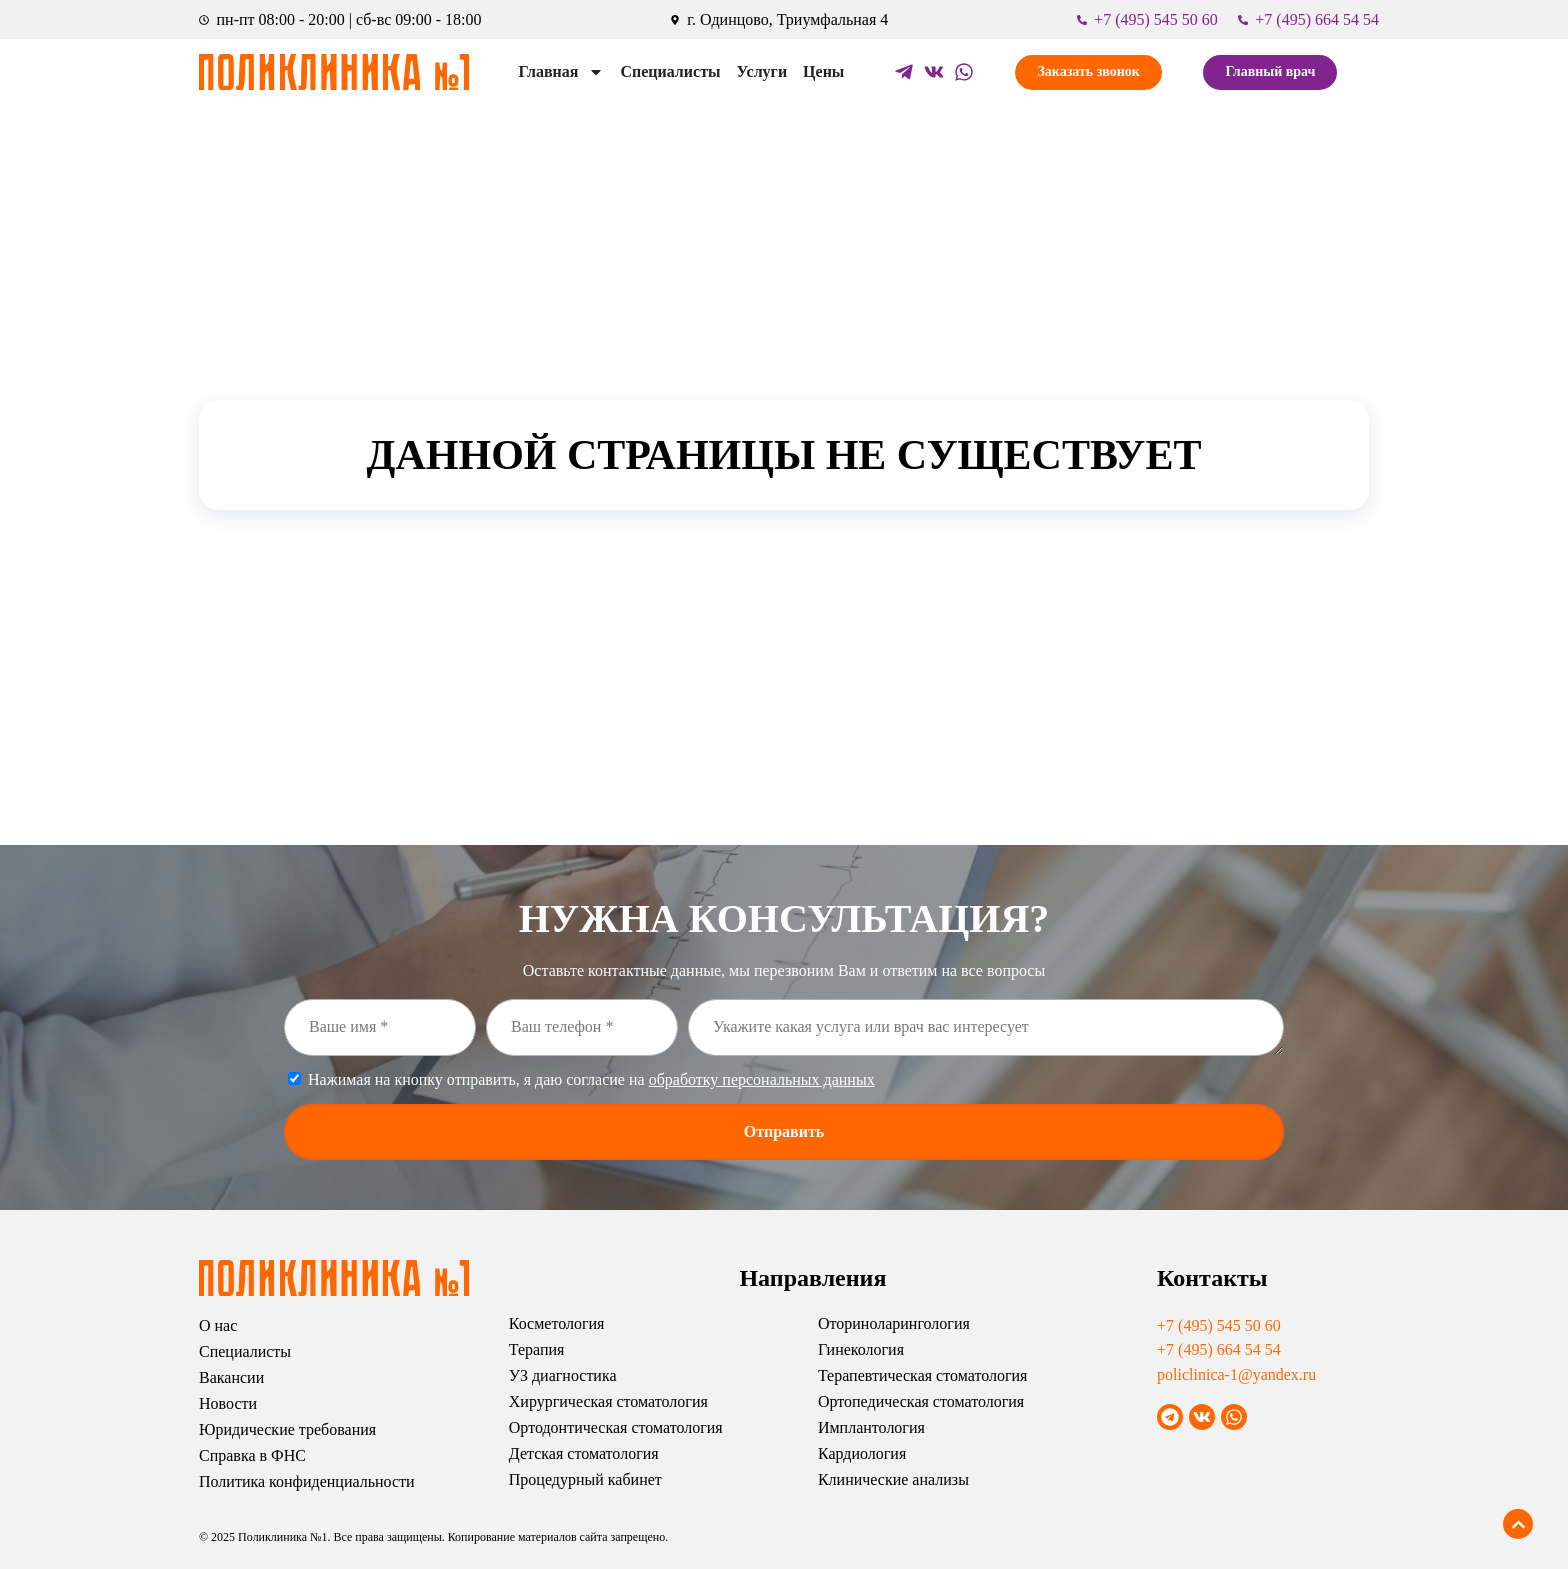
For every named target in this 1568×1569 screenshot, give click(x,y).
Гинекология (861, 1349)
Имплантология (871, 1427)
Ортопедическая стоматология (921, 1401)
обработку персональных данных (762, 1079)
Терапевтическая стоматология (923, 1375)
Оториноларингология (894, 1323)
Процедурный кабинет (585, 1479)
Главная (562, 72)
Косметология (557, 1323)
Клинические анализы (893, 1479)
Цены (823, 71)
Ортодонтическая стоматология (616, 1427)
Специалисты (670, 71)
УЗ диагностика (563, 1375)
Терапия (537, 1349)
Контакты (1212, 1278)
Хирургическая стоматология (608, 1401)
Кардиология (862, 1453)
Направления (812, 1278)
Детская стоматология (584, 1453)
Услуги (762, 71)
